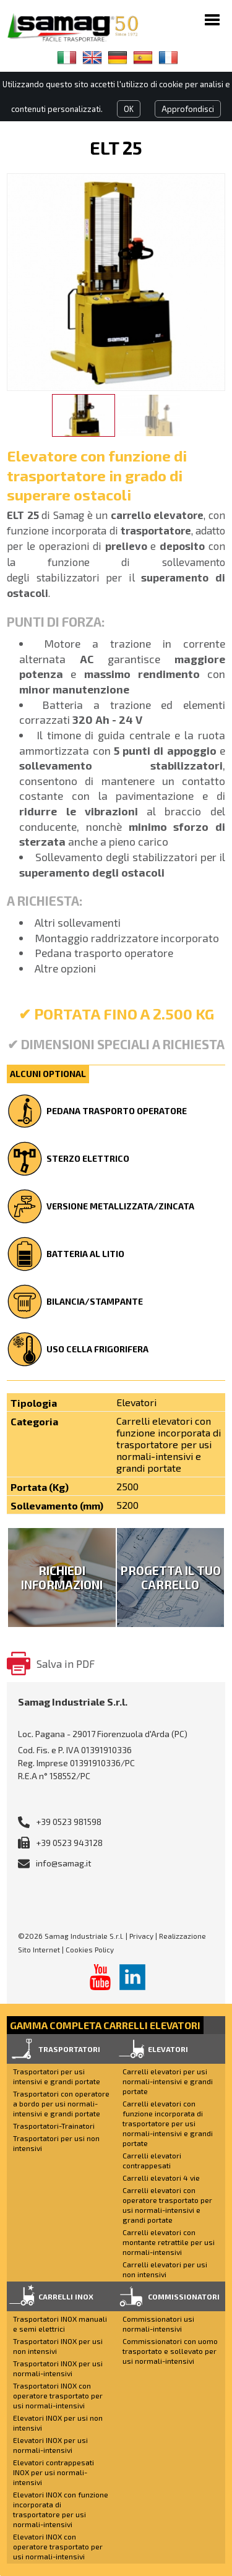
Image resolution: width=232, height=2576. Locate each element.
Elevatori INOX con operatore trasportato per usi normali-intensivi (58, 2546)
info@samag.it (64, 1863)
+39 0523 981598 (68, 1821)
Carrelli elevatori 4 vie (161, 2177)
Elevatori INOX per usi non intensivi (58, 2422)
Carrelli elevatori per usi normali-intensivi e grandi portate (167, 2081)
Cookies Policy (90, 1949)
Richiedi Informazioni (62, 1577)
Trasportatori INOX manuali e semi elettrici (60, 2323)
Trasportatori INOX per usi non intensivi (58, 2346)
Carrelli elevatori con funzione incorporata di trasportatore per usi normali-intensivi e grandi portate (167, 2123)
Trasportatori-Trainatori (54, 2125)
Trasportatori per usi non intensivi (56, 2143)
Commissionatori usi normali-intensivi (158, 2323)
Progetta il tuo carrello (170, 1577)
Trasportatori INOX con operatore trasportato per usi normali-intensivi (58, 2395)
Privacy (141, 1935)
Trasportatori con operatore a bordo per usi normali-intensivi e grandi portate (61, 2103)
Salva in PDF (66, 1663)
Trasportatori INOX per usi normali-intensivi (58, 2368)
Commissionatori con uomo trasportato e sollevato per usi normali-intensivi (170, 2351)
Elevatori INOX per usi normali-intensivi (50, 2445)
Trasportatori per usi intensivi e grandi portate (56, 2076)
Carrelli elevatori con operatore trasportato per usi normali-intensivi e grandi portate (167, 2205)
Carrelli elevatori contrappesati (151, 2160)
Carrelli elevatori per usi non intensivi (164, 2269)
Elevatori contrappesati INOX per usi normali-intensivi (53, 2472)
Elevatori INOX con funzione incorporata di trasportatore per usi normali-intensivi (60, 2509)
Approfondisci (187, 109)
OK (129, 109)
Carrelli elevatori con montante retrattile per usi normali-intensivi (168, 2242)
